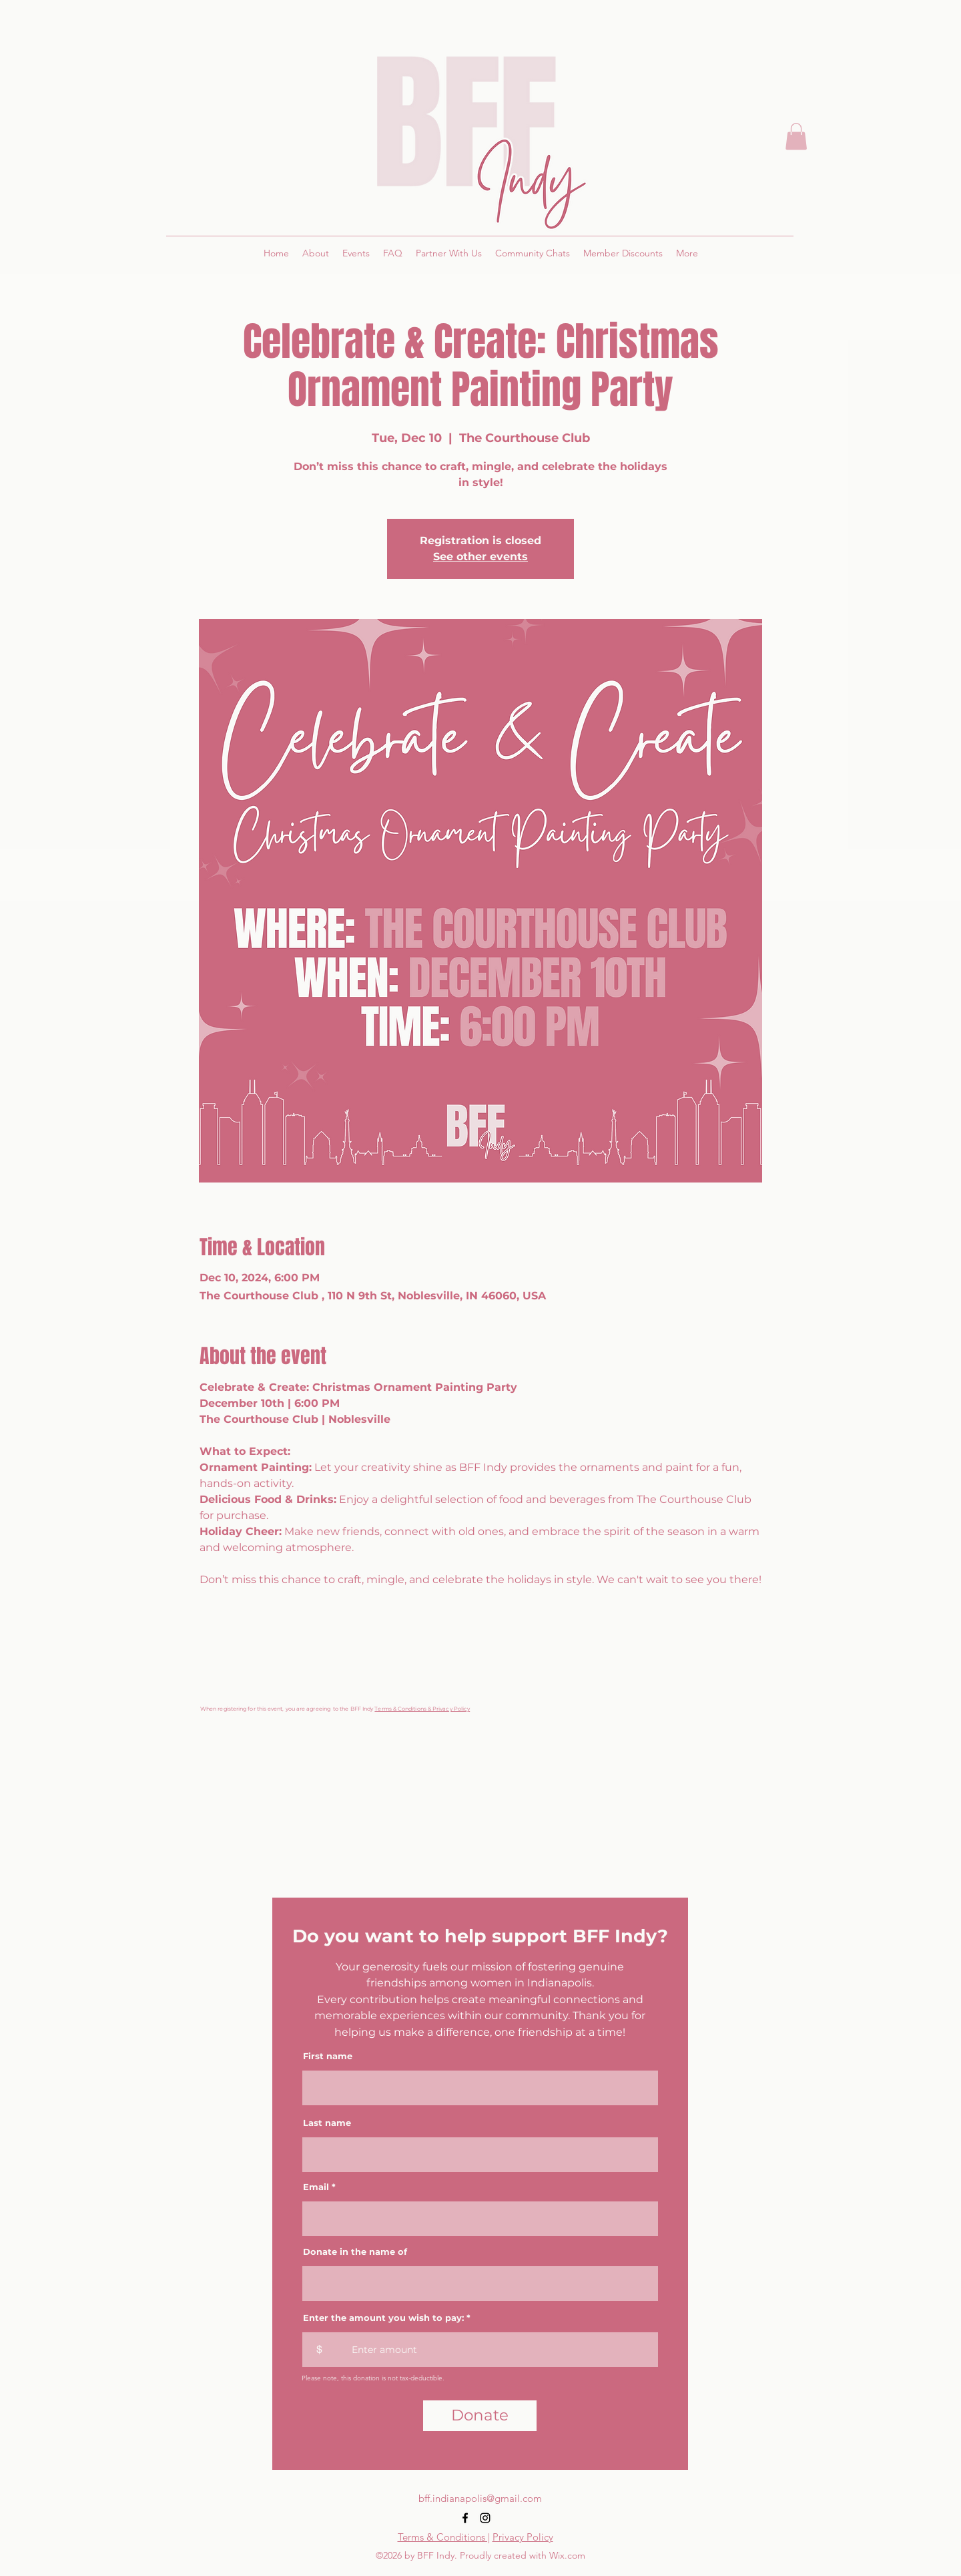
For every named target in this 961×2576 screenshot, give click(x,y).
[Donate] (480, 2415)
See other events (480, 556)
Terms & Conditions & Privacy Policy (422, 1708)
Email (316, 2187)
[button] (796, 136)
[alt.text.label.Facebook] (465, 2518)
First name (327, 2056)
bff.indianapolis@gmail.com (480, 2498)
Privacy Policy (523, 2537)
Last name (327, 2123)
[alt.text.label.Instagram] (485, 2518)
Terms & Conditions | (444, 2537)
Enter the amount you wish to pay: (383, 2318)
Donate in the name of (355, 2251)
